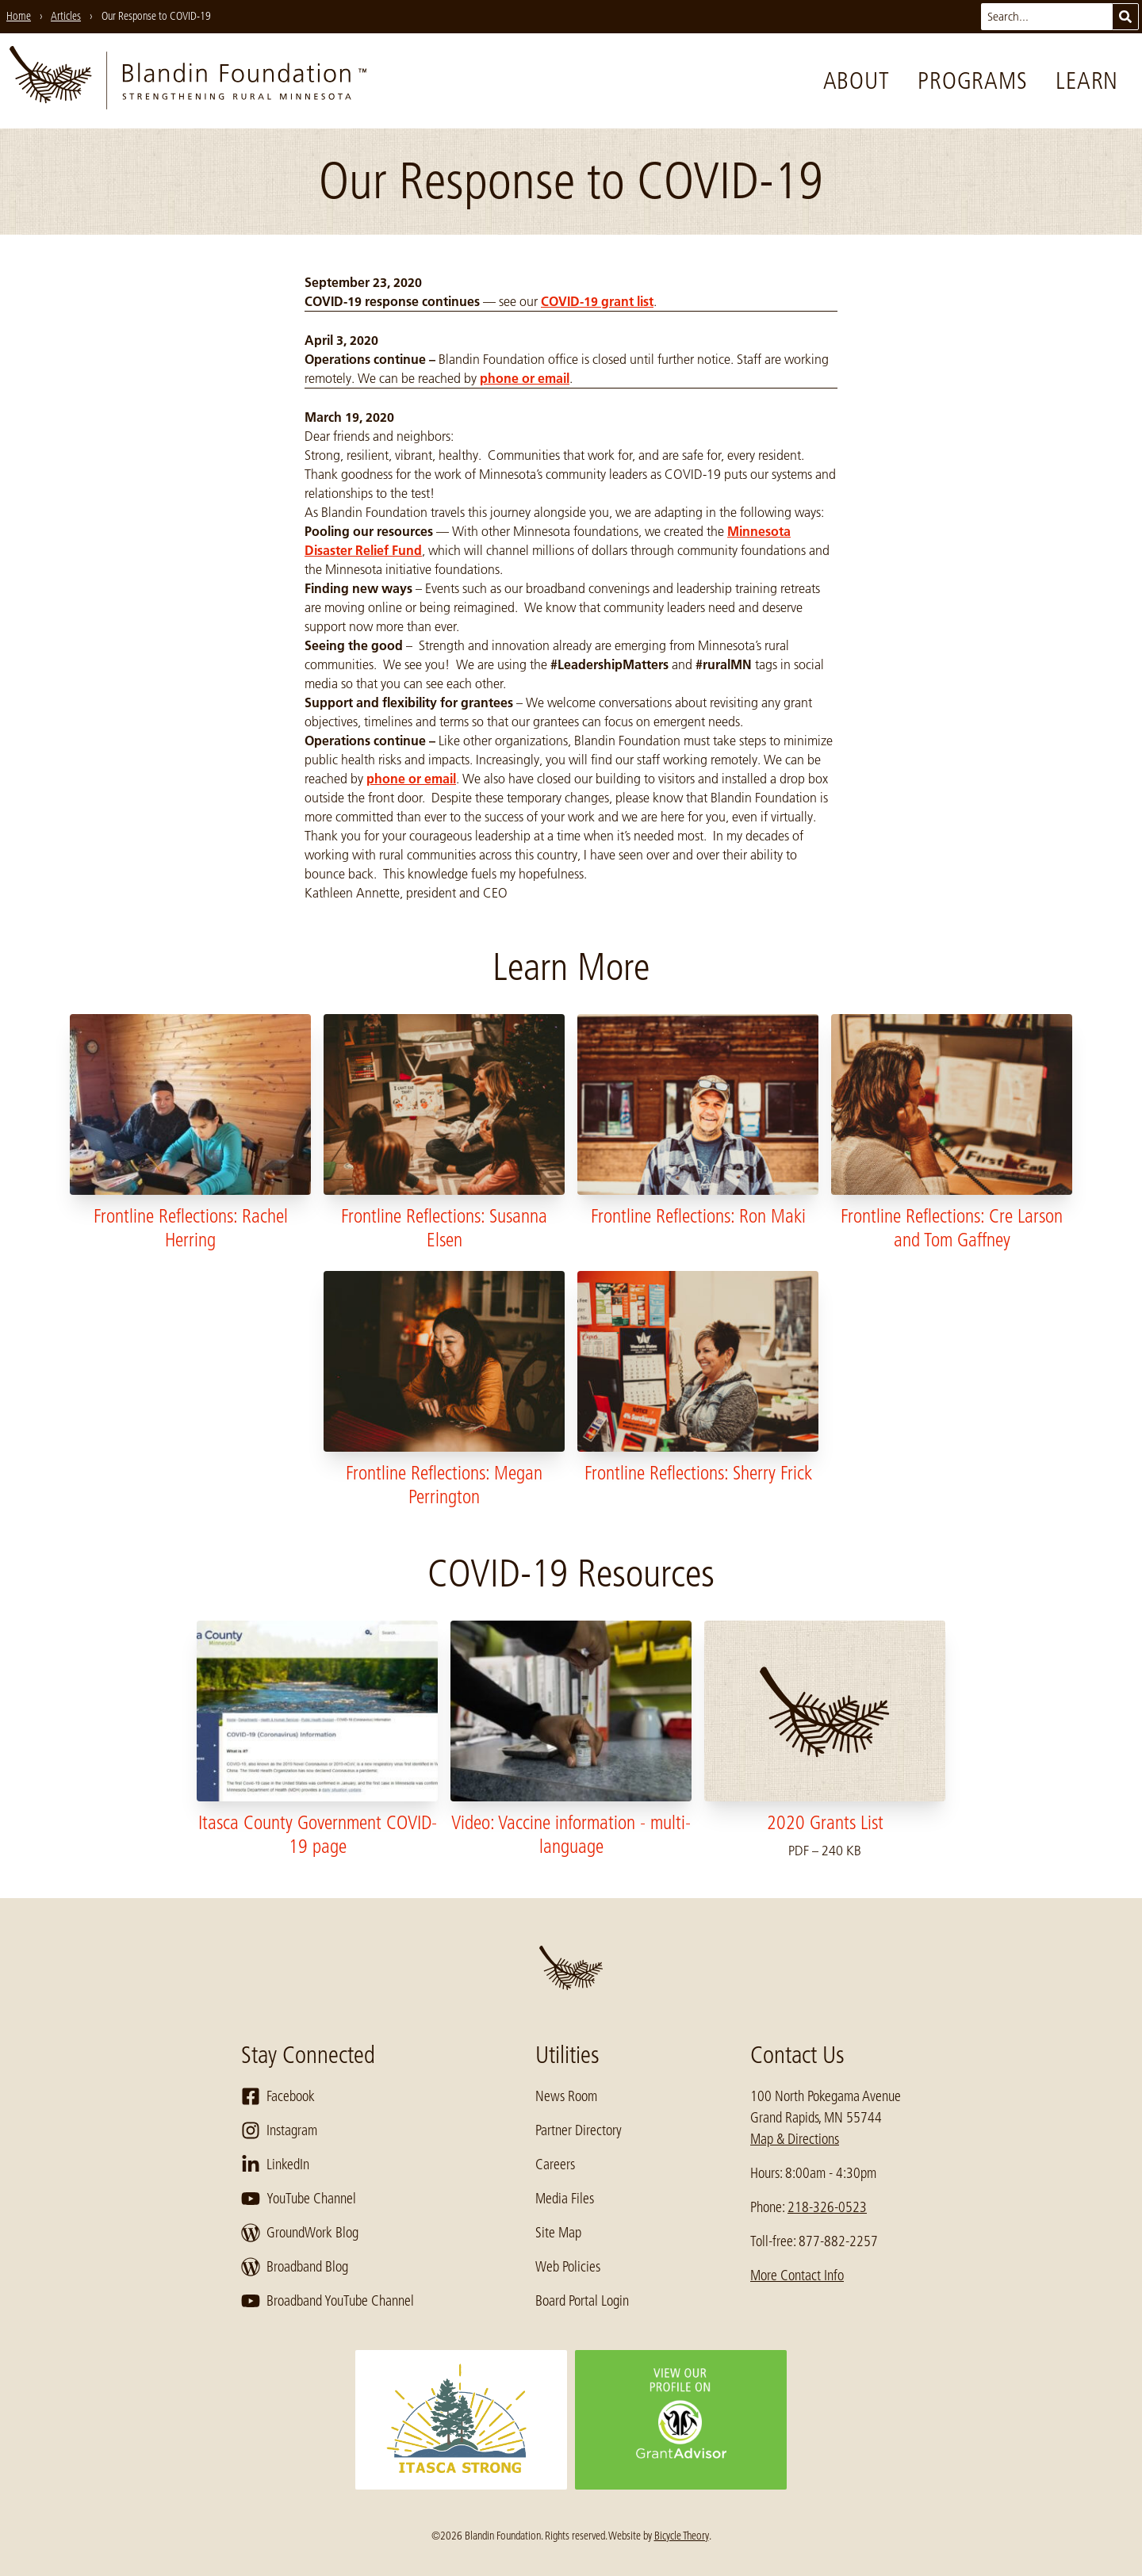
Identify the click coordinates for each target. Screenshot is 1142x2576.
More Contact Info (797, 2275)
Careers (555, 2164)
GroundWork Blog (299, 2232)
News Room (566, 2096)
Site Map (558, 2232)
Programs (972, 81)
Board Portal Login (582, 2301)
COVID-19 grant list (597, 301)
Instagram (279, 2130)
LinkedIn (275, 2164)
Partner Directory (578, 2130)
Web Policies (567, 2267)
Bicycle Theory (681, 2535)
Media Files (564, 2198)
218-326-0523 (827, 2207)
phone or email (524, 378)
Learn (1087, 81)
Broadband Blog (294, 2266)
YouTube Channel (298, 2198)
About (856, 81)
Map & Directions (794, 2139)
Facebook (278, 2096)
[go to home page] (188, 81)
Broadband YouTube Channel (327, 2300)
